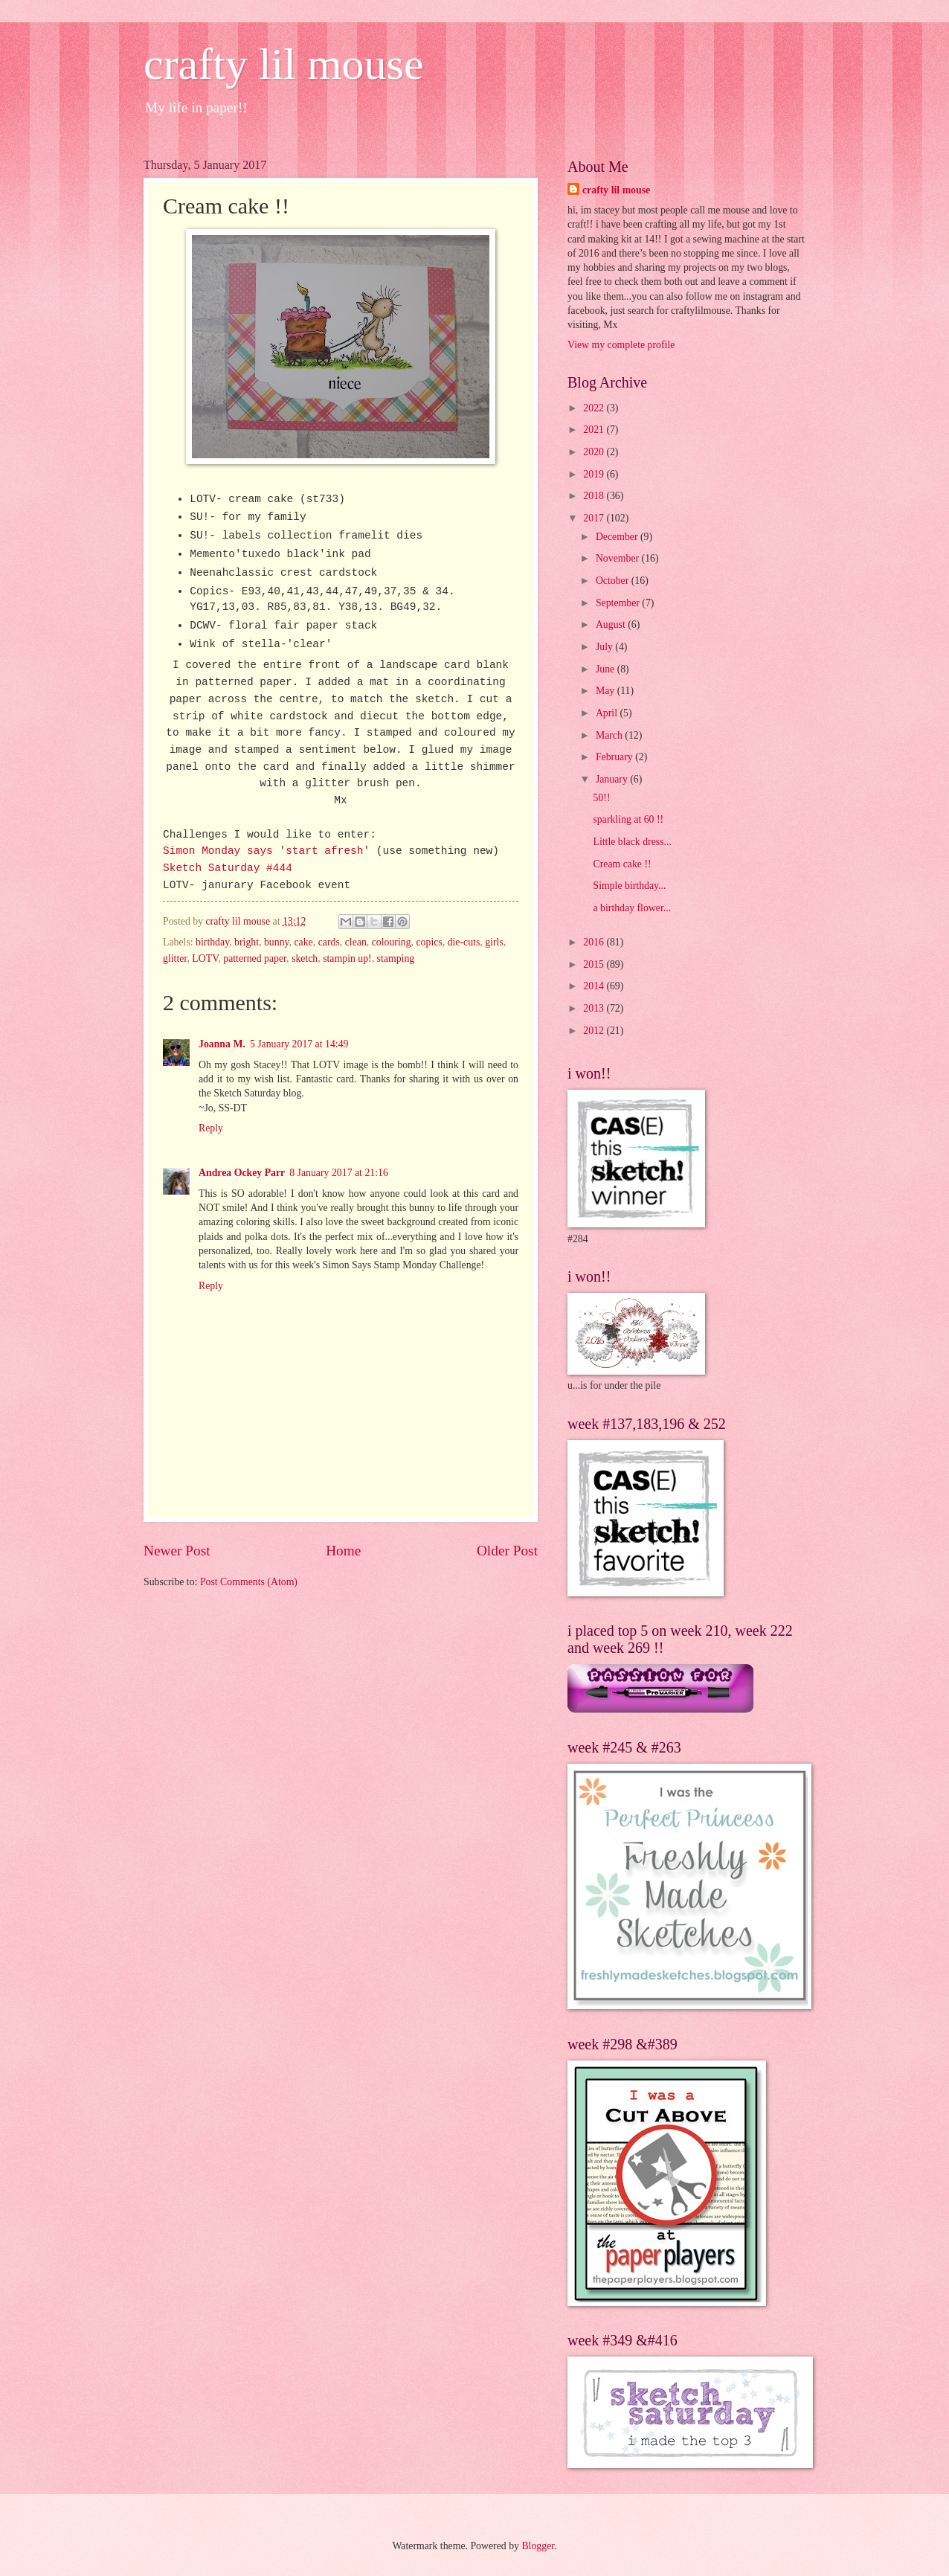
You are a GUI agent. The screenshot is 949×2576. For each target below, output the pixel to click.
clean (356, 942)
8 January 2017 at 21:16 (338, 1172)
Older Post (507, 1550)
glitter (175, 958)
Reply (211, 1128)
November (619, 558)
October (613, 580)
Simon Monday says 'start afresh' (266, 851)
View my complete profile (621, 344)
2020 (594, 451)
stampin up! (347, 958)
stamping (396, 958)
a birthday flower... (632, 907)
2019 (594, 474)
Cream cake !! (622, 864)
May (606, 690)
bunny (276, 942)
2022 (594, 408)
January (613, 779)
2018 (594, 495)
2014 (594, 986)
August (612, 624)
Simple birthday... (629, 885)
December (618, 536)
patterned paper (254, 958)
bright (246, 942)
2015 (594, 964)
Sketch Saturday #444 (227, 868)
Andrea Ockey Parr (242, 1172)
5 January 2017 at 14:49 (299, 1044)
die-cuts (464, 942)
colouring (391, 942)
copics (429, 942)
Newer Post (177, 1550)
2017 (594, 518)
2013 (594, 1008)
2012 (594, 1030)
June (606, 669)
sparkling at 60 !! (628, 819)
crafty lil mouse (284, 64)
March (610, 735)
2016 (594, 942)
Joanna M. (222, 1044)
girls (494, 942)
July (605, 646)
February (615, 756)
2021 (594, 429)
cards (329, 942)
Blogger (537, 2545)
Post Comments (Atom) (248, 1581)
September (619, 602)
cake (303, 942)
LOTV (205, 958)
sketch (305, 958)
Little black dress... (632, 841)
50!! (601, 797)
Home (343, 1550)
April (608, 713)
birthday (212, 942)
